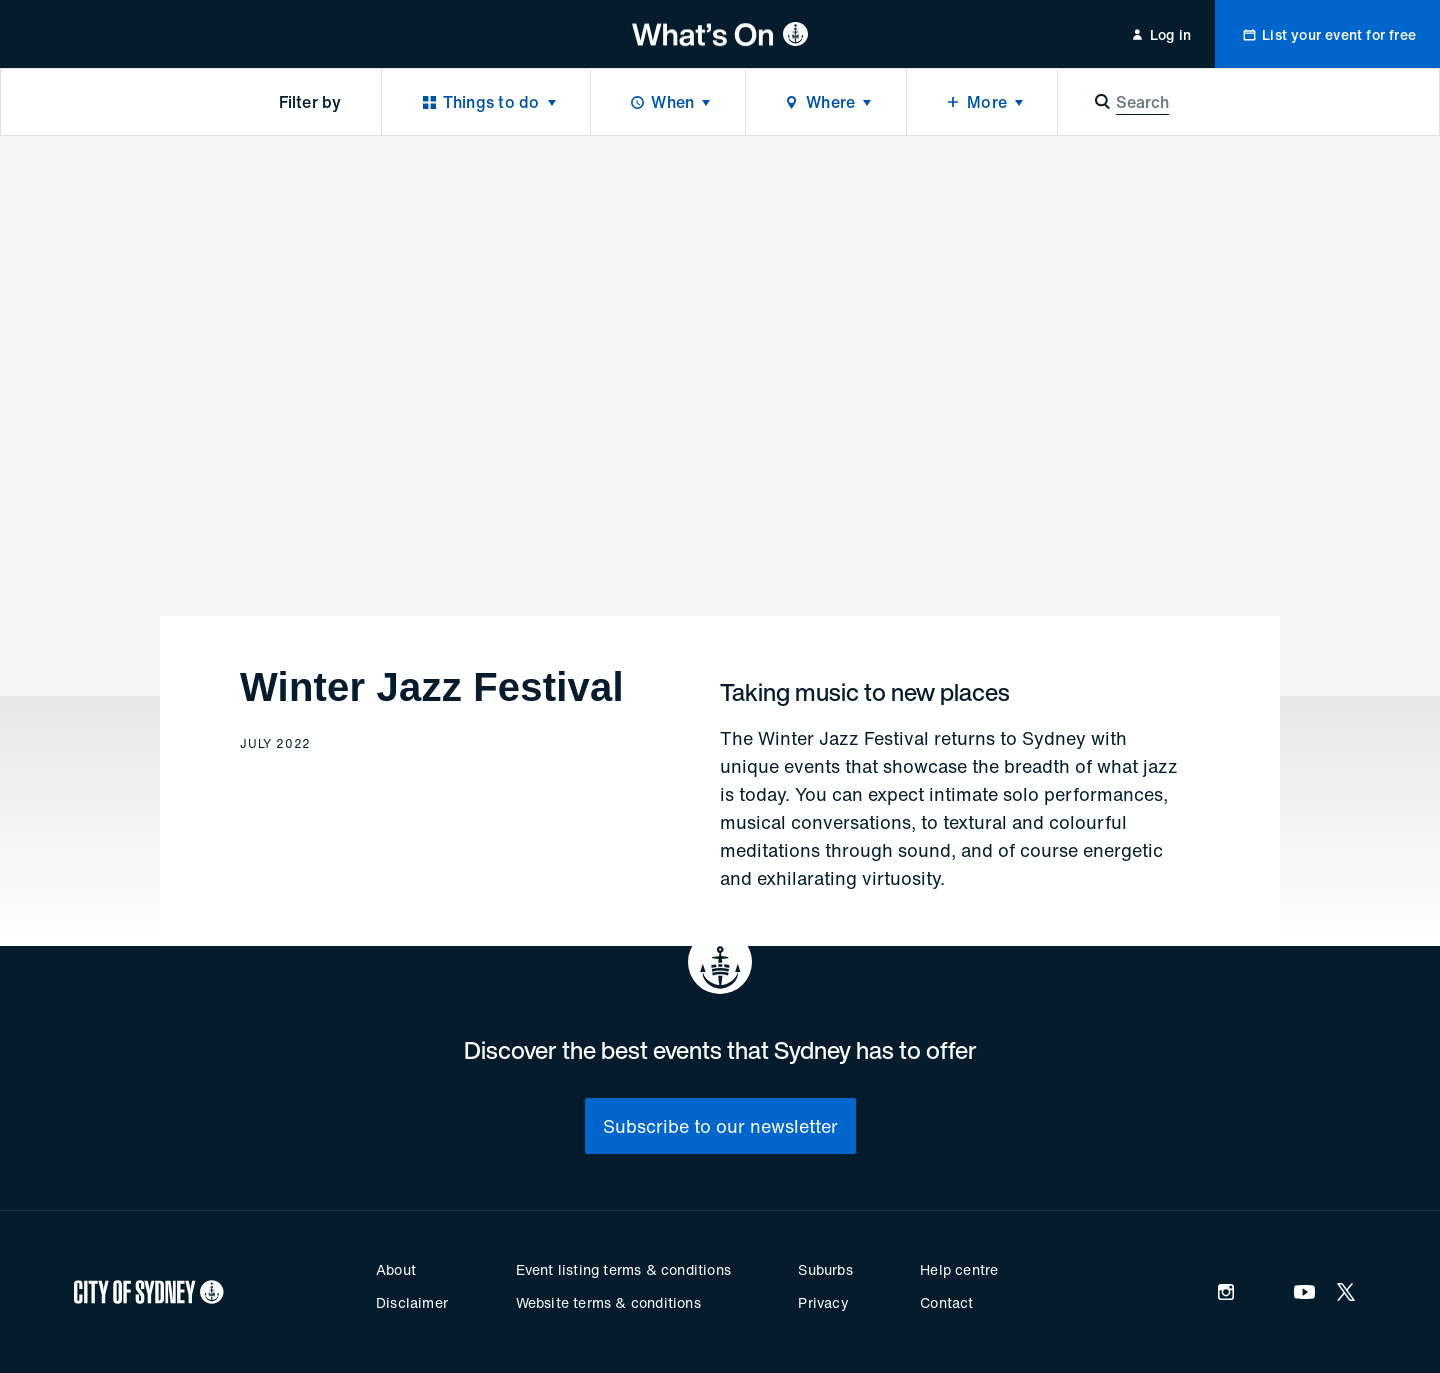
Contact (946, 1302)
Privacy (823, 1302)
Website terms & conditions (608, 1302)
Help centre (959, 1269)
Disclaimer (412, 1302)
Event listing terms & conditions (623, 1269)
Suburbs (825, 1269)
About (396, 1269)
